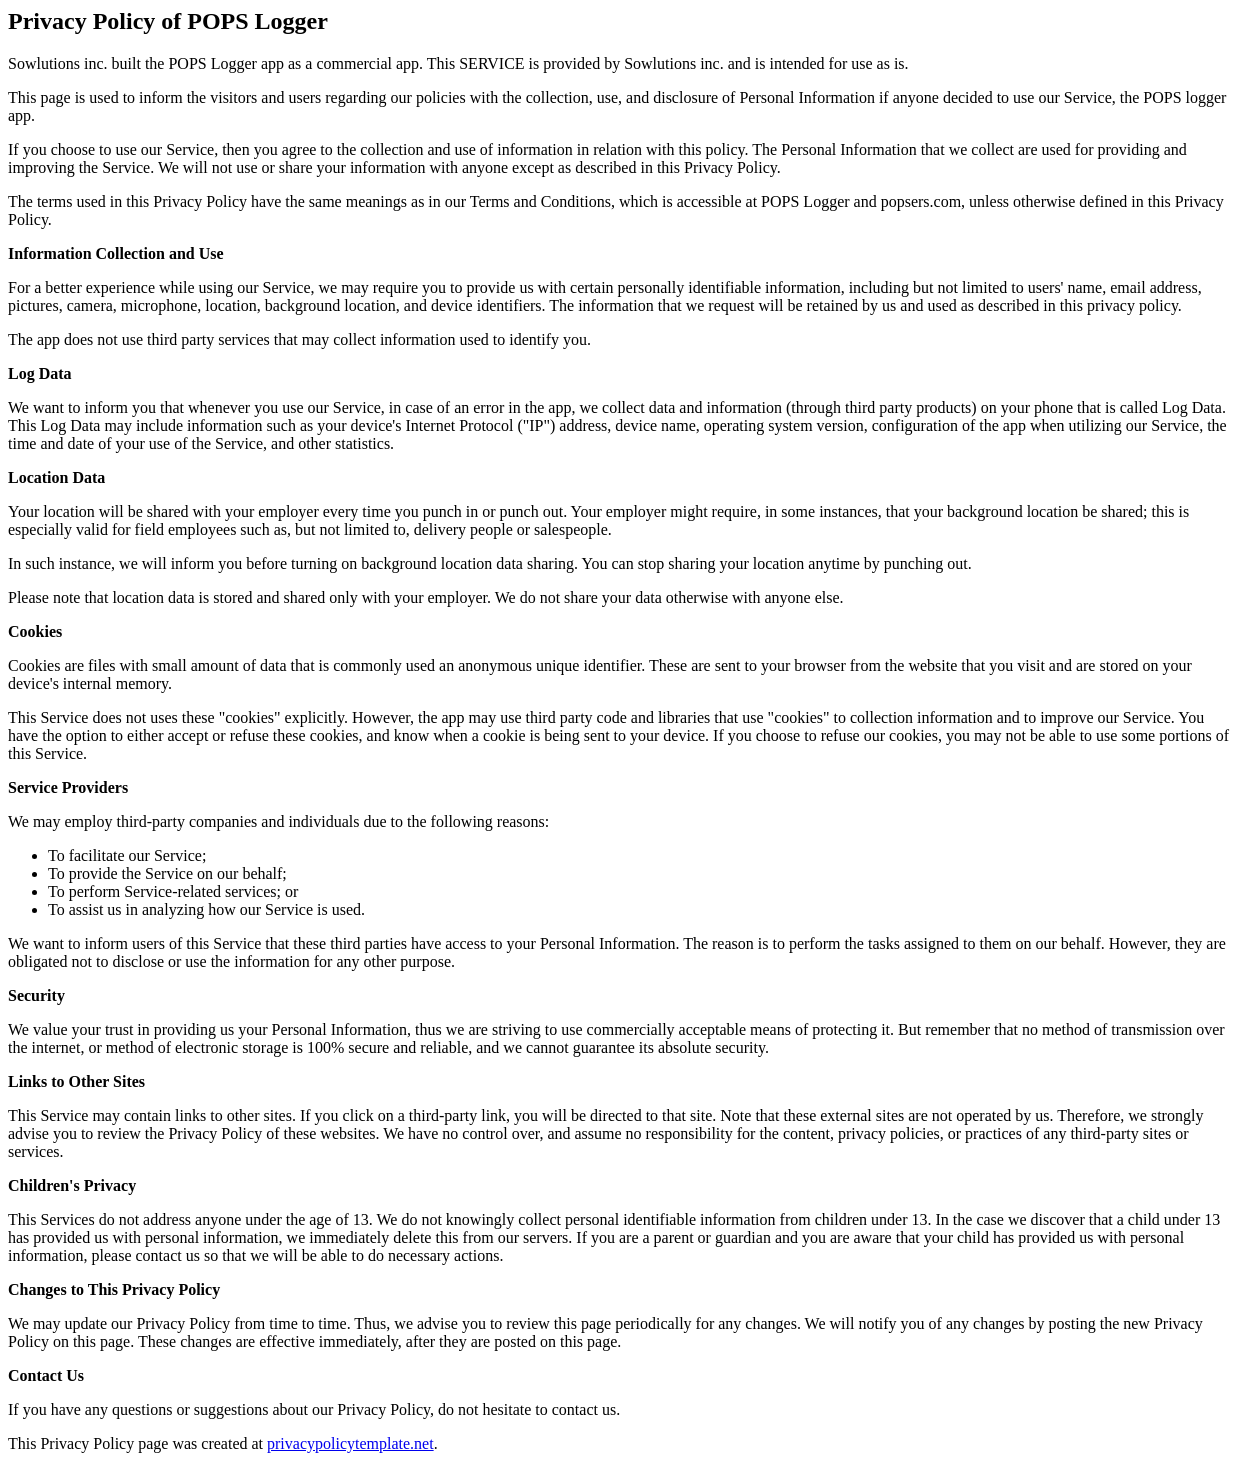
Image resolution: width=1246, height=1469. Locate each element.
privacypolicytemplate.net (350, 1443)
